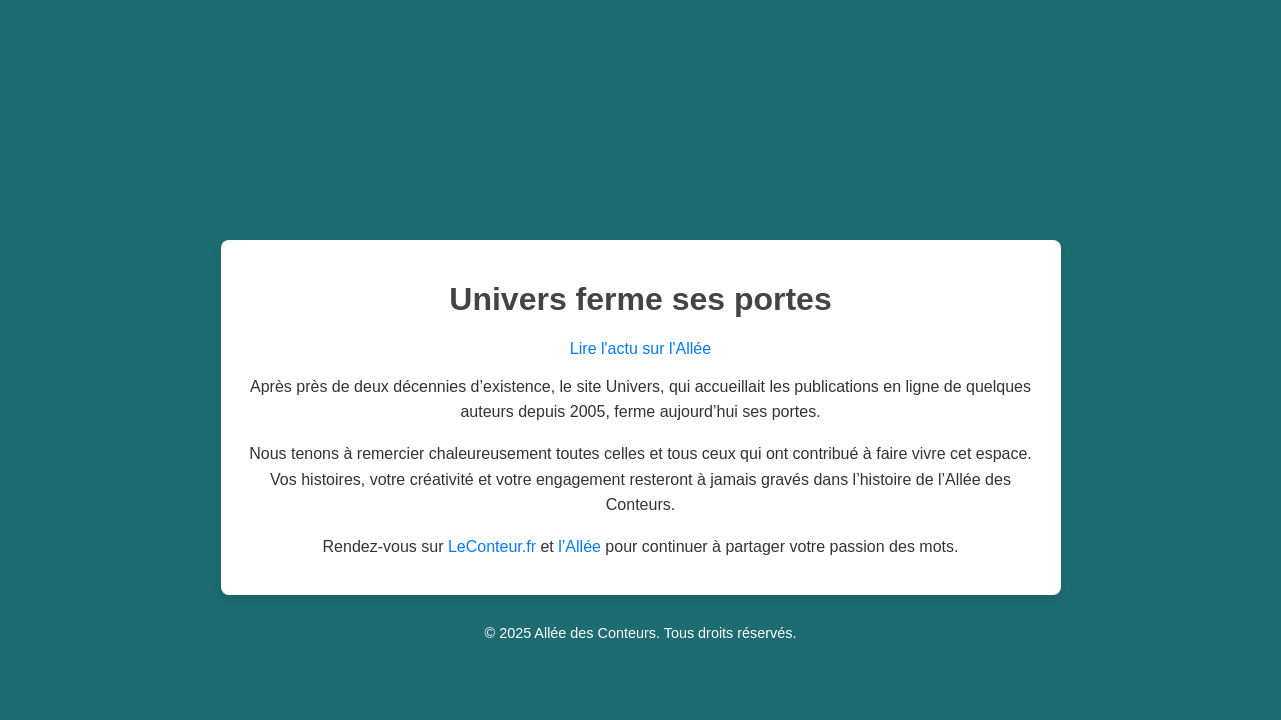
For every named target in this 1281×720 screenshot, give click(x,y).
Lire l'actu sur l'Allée (640, 348)
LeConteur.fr (492, 546)
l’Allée (579, 546)
